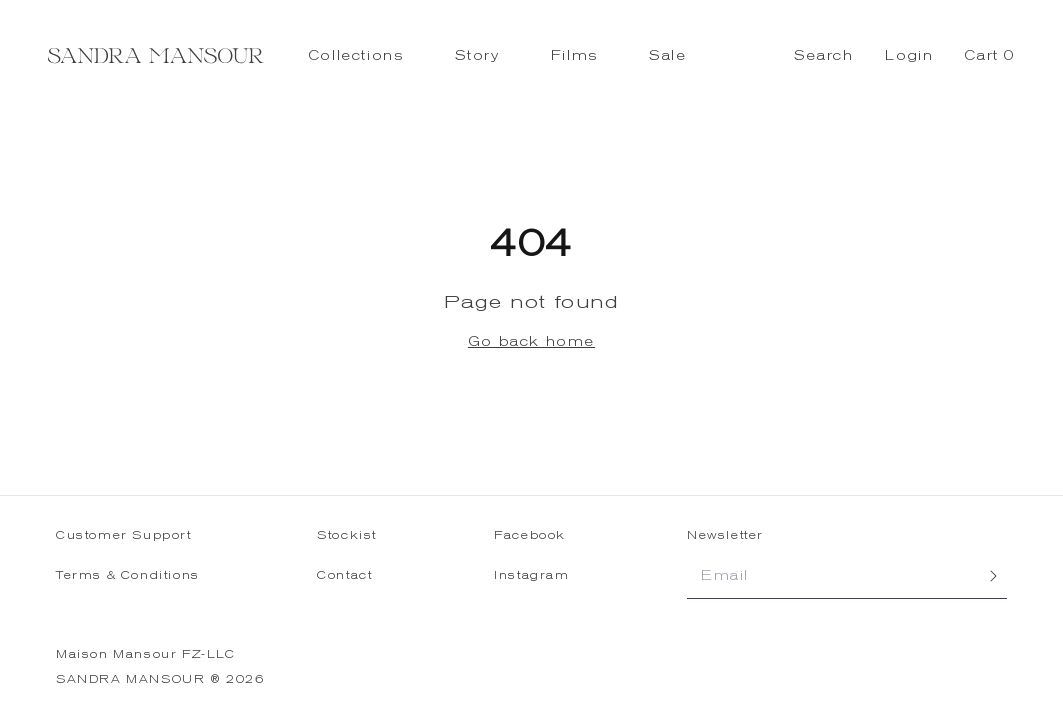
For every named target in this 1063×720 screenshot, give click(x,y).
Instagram (531, 575)
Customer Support (124, 535)
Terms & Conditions (128, 575)
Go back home (531, 341)
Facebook (530, 535)
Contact (344, 575)
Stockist (347, 535)
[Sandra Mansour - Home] (156, 55)
